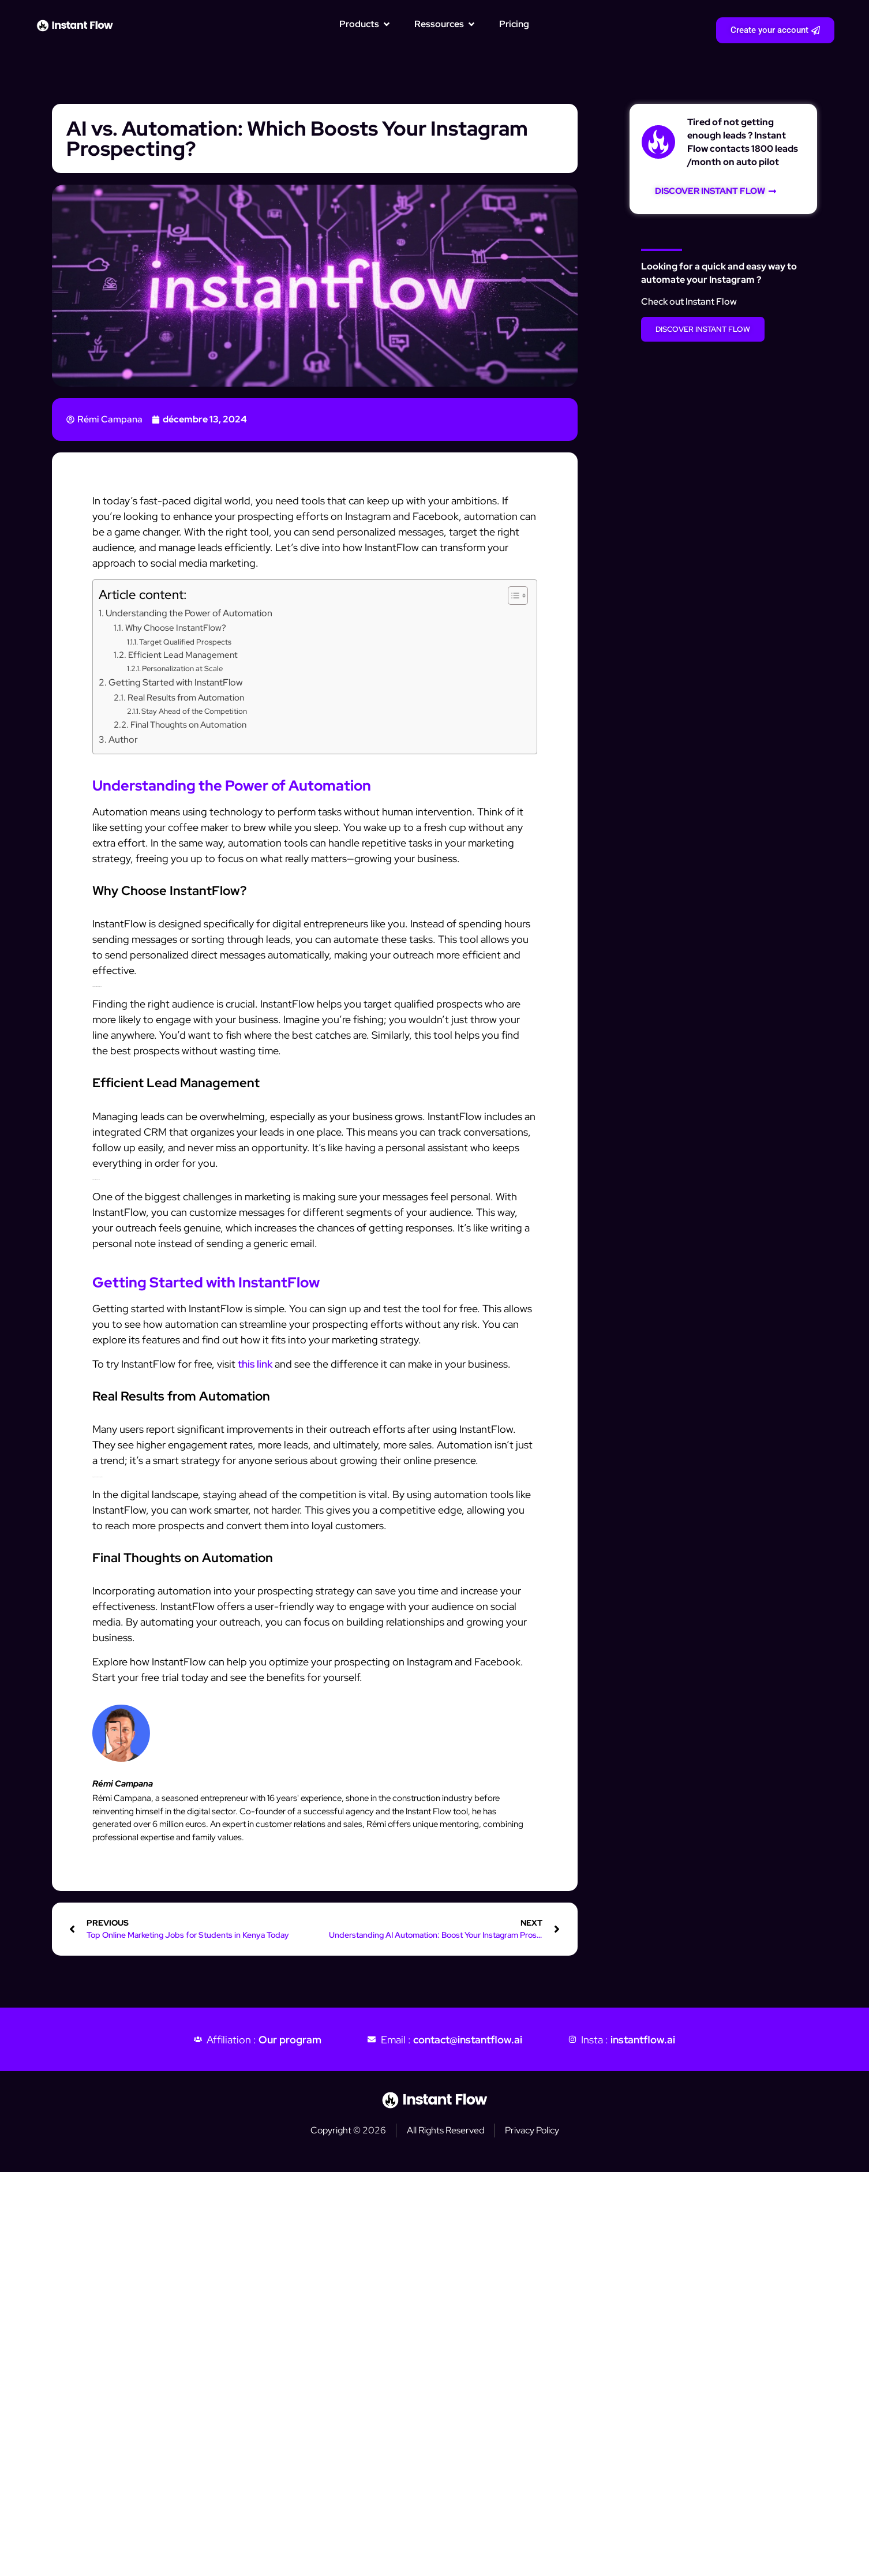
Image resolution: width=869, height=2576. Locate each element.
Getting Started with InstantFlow (175, 682)
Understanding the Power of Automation (189, 612)
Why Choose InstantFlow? (175, 627)
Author (123, 739)
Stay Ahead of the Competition (194, 711)
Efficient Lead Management (183, 654)
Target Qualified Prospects (185, 642)
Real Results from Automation (186, 697)
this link (255, 1364)
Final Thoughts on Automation (188, 724)
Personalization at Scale (182, 668)
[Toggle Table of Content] (512, 595)
